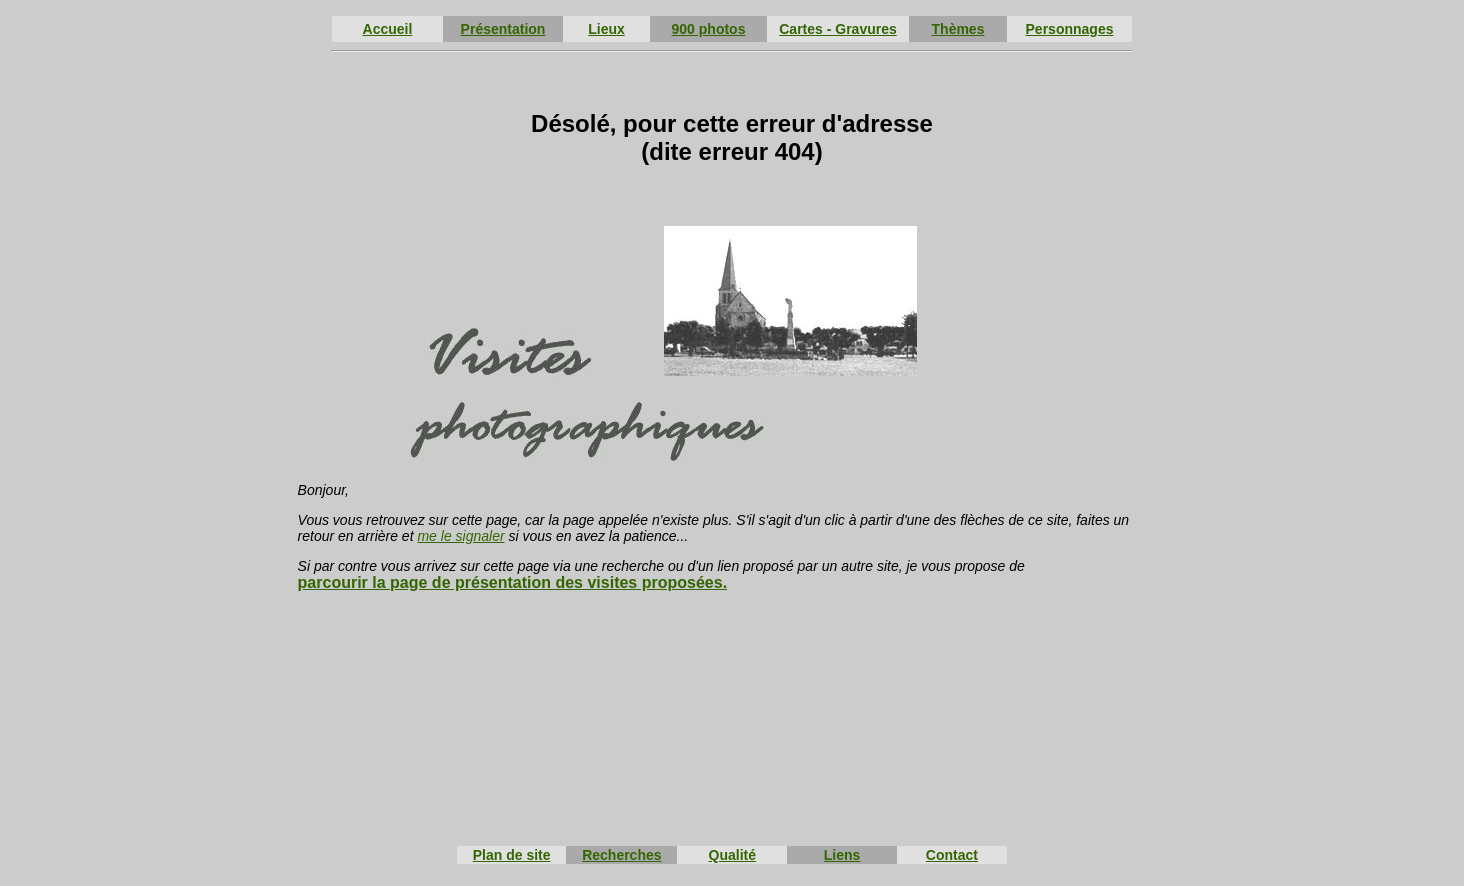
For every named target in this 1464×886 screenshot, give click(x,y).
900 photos (709, 29)
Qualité (732, 855)
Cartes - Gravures (838, 29)
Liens (842, 855)
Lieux (606, 29)
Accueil (388, 29)
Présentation (503, 29)
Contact (952, 855)
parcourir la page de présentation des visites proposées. (512, 582)
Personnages (1070, 29)
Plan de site (512, 855)
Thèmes (958, 29)
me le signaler (460, 536)
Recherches (621, 855)
